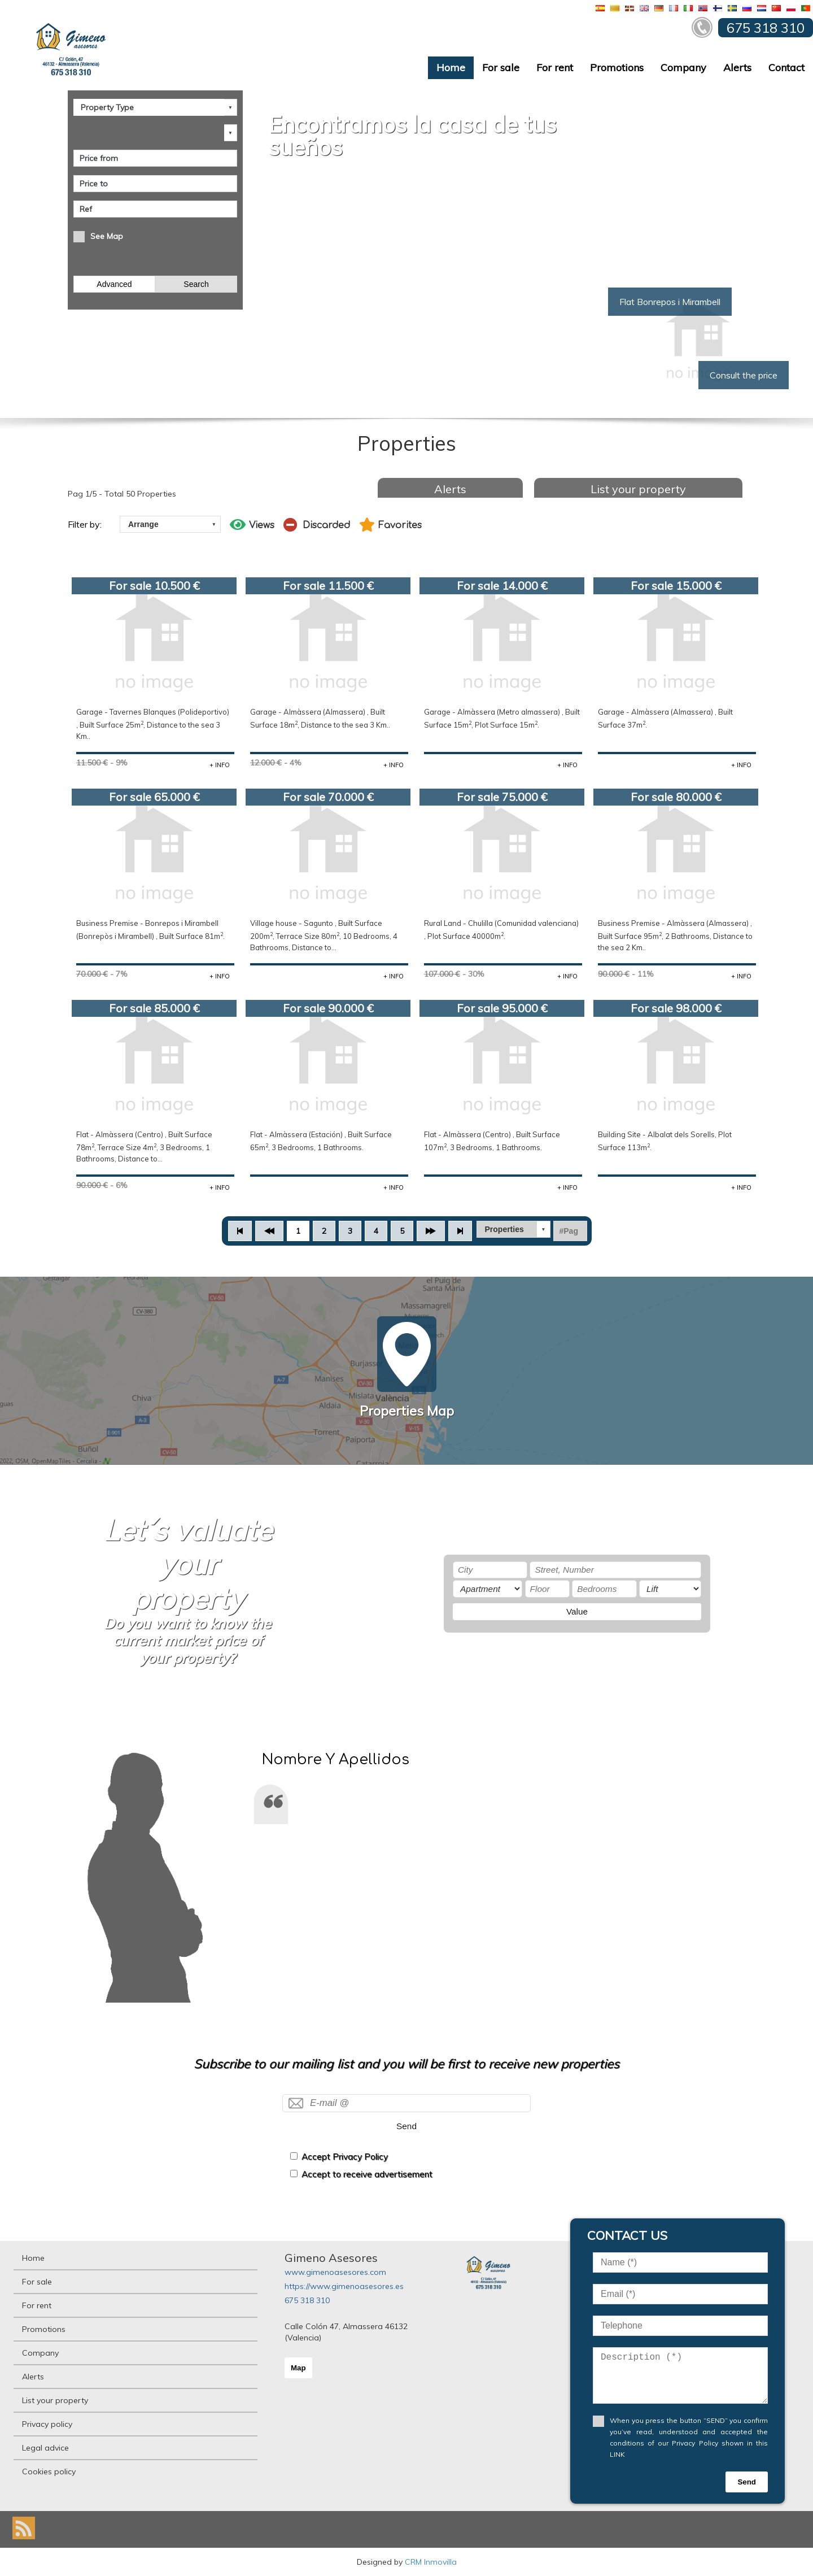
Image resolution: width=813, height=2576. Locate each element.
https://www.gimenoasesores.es (344, 2286)
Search (195, 284)
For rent (554, 67)
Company (683, 67)
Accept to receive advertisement (366, 2174)
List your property (638, 489)
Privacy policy (47, 2424)
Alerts (737, 67)
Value (577, 1611)
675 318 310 (307, 2300)
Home (450, 67)
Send (406, 2126)
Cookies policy (49, 2471)
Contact (786, 67)
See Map (106, 236)
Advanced (114, 284)
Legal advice (45, 2448)
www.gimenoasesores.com (335, 2272)
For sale (500, 67)
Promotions (617, 67)
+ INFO (219, 765)
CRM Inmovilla (431, 2562)
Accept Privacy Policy (344, 2156)
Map (298, 2368)
